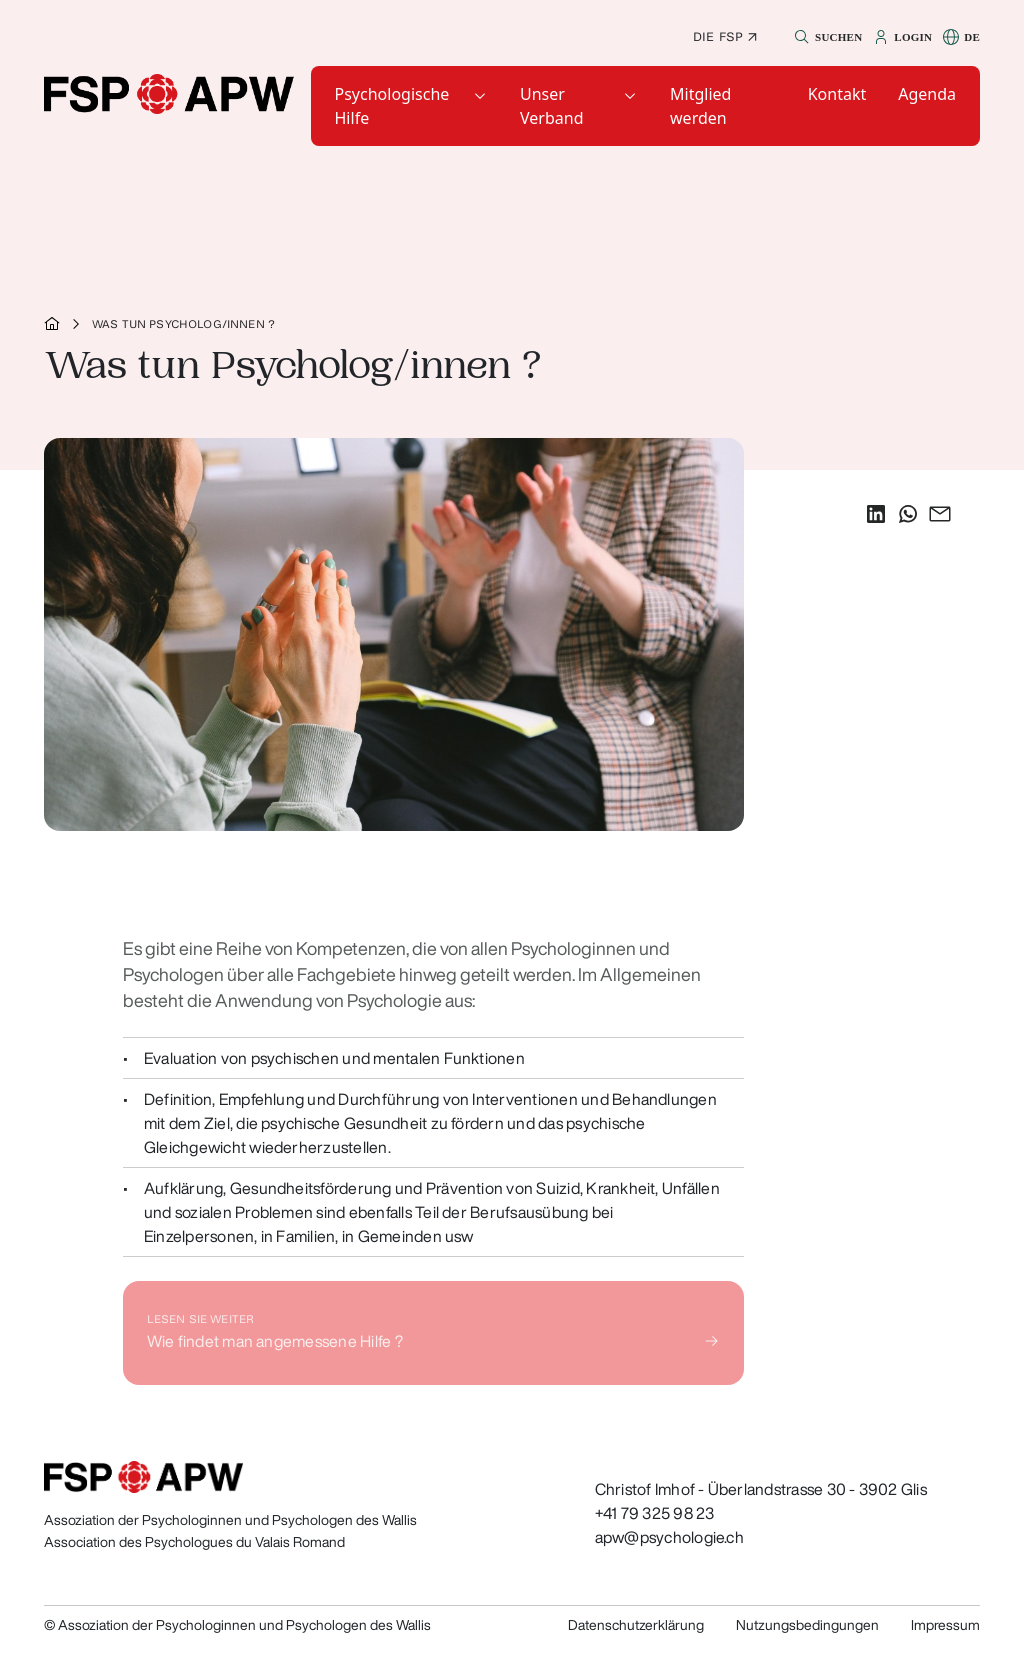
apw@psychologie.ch (669, 1537)
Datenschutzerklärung (636, 1625)
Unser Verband (551, 106)
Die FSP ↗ (725, 36)
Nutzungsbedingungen (807, 1625)
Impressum (945, 1625)
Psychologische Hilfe (392, 106)
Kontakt (837, 94)
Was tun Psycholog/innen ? (183, 324)
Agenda (927, 94)
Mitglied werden (700, 106)
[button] (825, 37)
